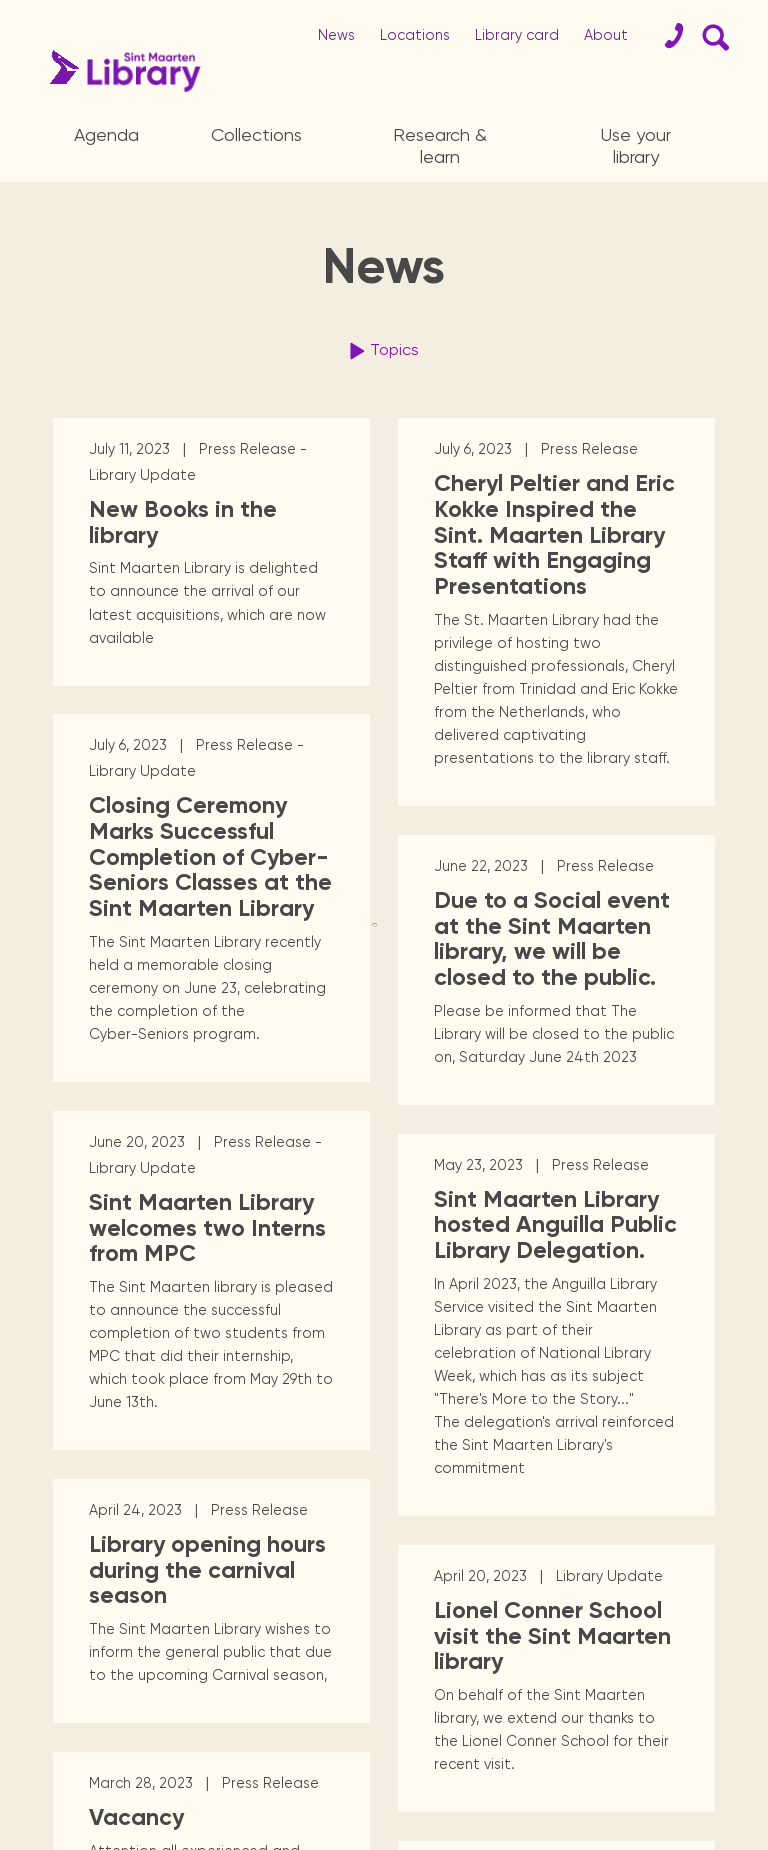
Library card (517, 35)
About (606, 35)
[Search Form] (712, 36)
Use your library (636, 145)
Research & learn (440, 145)
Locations (415, 35)
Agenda (106, 134)
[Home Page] (119, 71)
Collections (256, 134)
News (336, 35)
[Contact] (666, 36)
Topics (381, 351)
